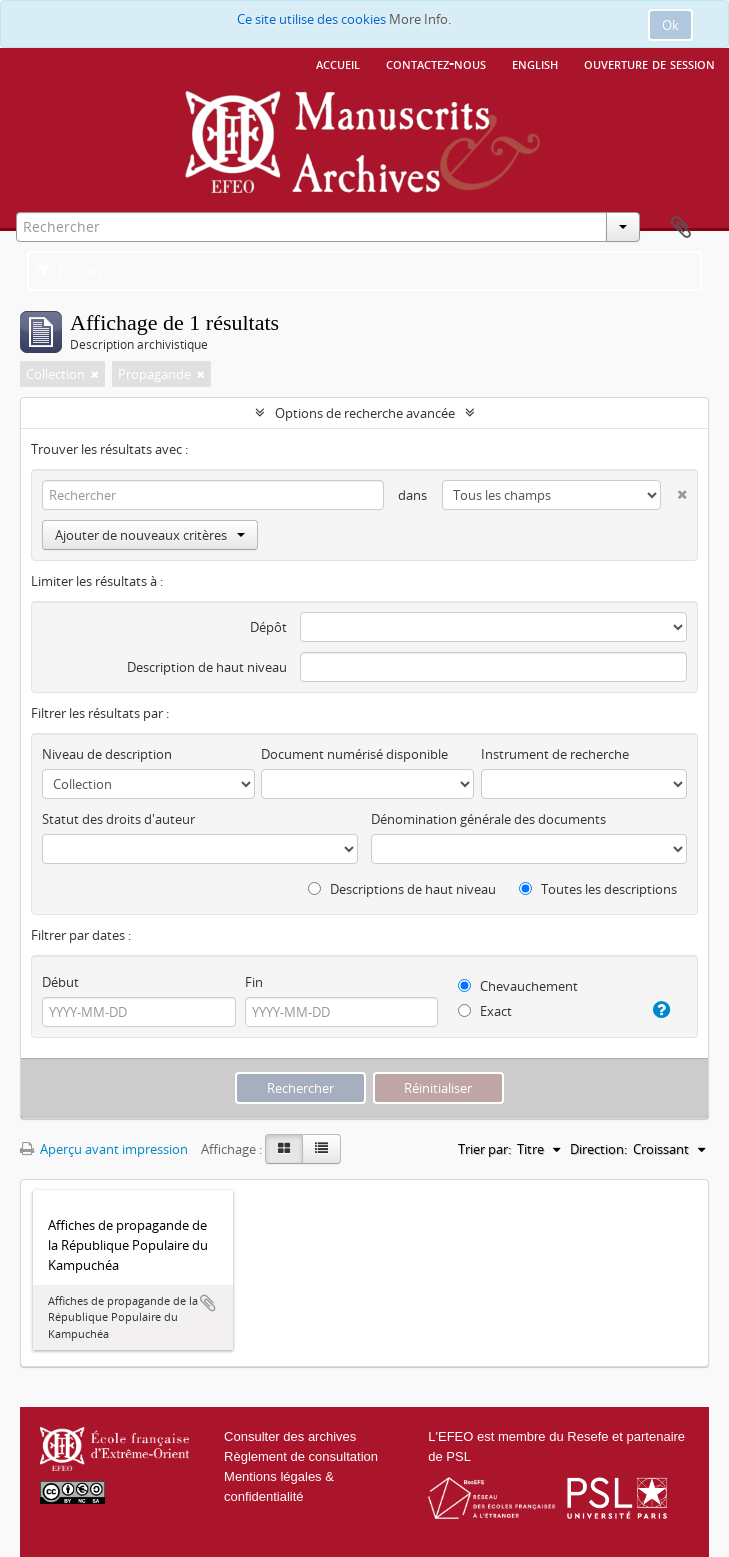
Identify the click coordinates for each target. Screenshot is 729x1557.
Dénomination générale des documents (488, 819)
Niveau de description (107, 754)
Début (60, 982)
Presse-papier (681, 228)
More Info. (420, 19)
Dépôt (268, 627)
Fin (254, 982)
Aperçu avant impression (104, 1149)
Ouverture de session (649, 63)
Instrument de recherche (555, 754)
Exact (485, 1011)
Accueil (338, 63)
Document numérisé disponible (354, 754)
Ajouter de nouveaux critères (150, 535)
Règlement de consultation (301, 1456)
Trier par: (484, 1149)
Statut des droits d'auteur (118, 819)
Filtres (70, 271)
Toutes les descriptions (598, 889)
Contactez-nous (436, 63)
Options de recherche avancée (365, 413)
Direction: (598, 1149)
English (535, 63)
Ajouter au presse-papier (208, 1303)
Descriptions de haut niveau (402, 889)
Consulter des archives (290, 1436)
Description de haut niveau (207, 667)
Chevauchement (518, 986)
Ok (670, 25)
